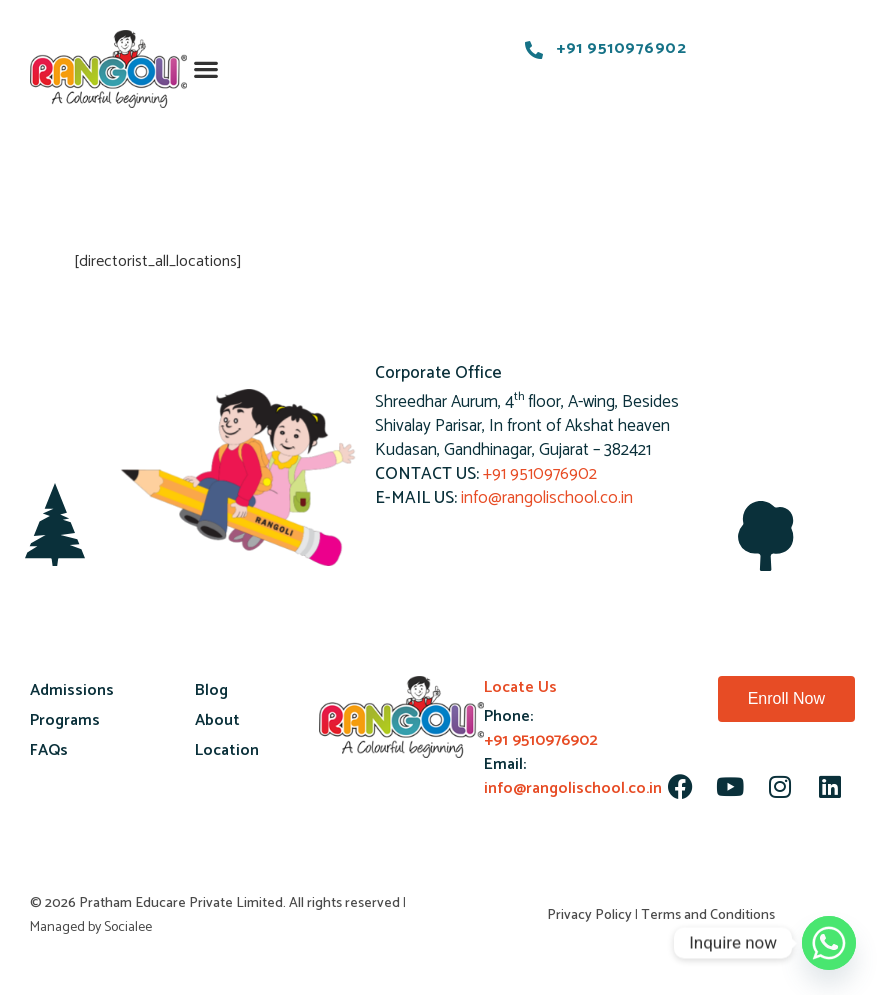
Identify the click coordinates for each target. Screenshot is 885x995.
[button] (206, 69)
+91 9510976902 (540, 474)
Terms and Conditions (708, 915)
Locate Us (520, 687)
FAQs (49, 750)
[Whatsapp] (829, 943)
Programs (65, 720)
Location (227, 750)
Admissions (72, 690)
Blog (211, 690)
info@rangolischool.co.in (547, 498)
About (217, 720)
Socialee (128, 927)
